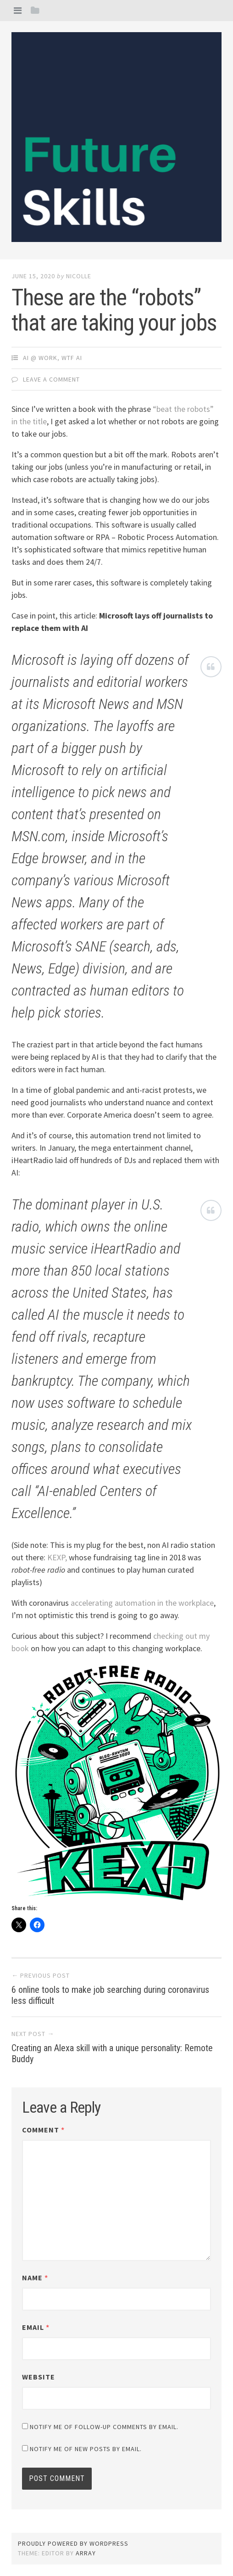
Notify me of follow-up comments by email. (104, 2427)
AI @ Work (40, 358)
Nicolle (78, 276)
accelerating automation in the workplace (141, 1602)
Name (35, 2277)
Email (36, 2327)
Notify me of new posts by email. (86, 2449)
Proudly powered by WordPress (73, 2543)
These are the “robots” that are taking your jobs (113, 310)
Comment (43, 2129)
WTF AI (71, 358)
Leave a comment (51, 379)
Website (38, 2376)
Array (86, 2553)
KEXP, (57, 1557)
